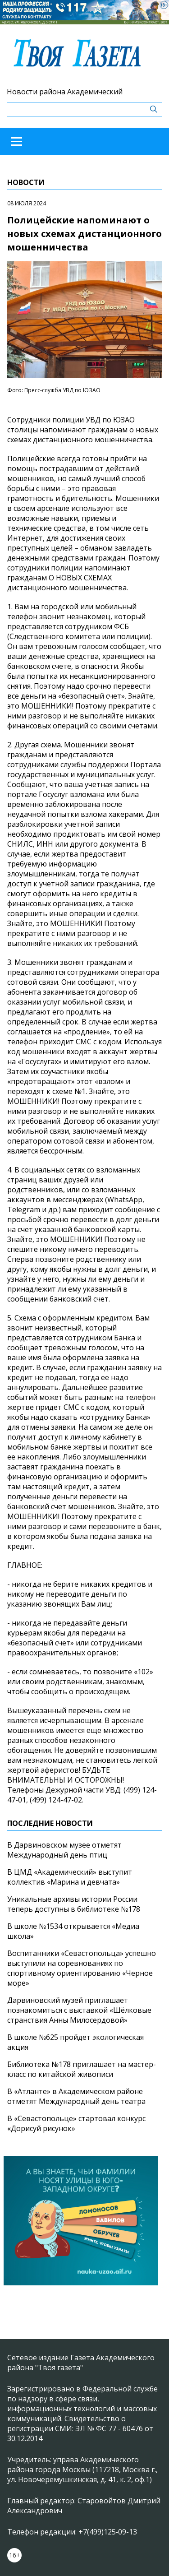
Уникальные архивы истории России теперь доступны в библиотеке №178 (73, 1904)
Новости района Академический (65, 91)
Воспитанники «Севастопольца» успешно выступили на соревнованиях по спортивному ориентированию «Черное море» (81, 1968)
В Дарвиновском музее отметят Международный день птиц (64, 1850)
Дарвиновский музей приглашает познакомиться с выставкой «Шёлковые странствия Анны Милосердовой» (79, 2010)
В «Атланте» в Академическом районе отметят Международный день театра (76, 2096)
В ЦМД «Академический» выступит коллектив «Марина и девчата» (69, 1877)
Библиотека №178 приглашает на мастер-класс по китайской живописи (81, 2069)
